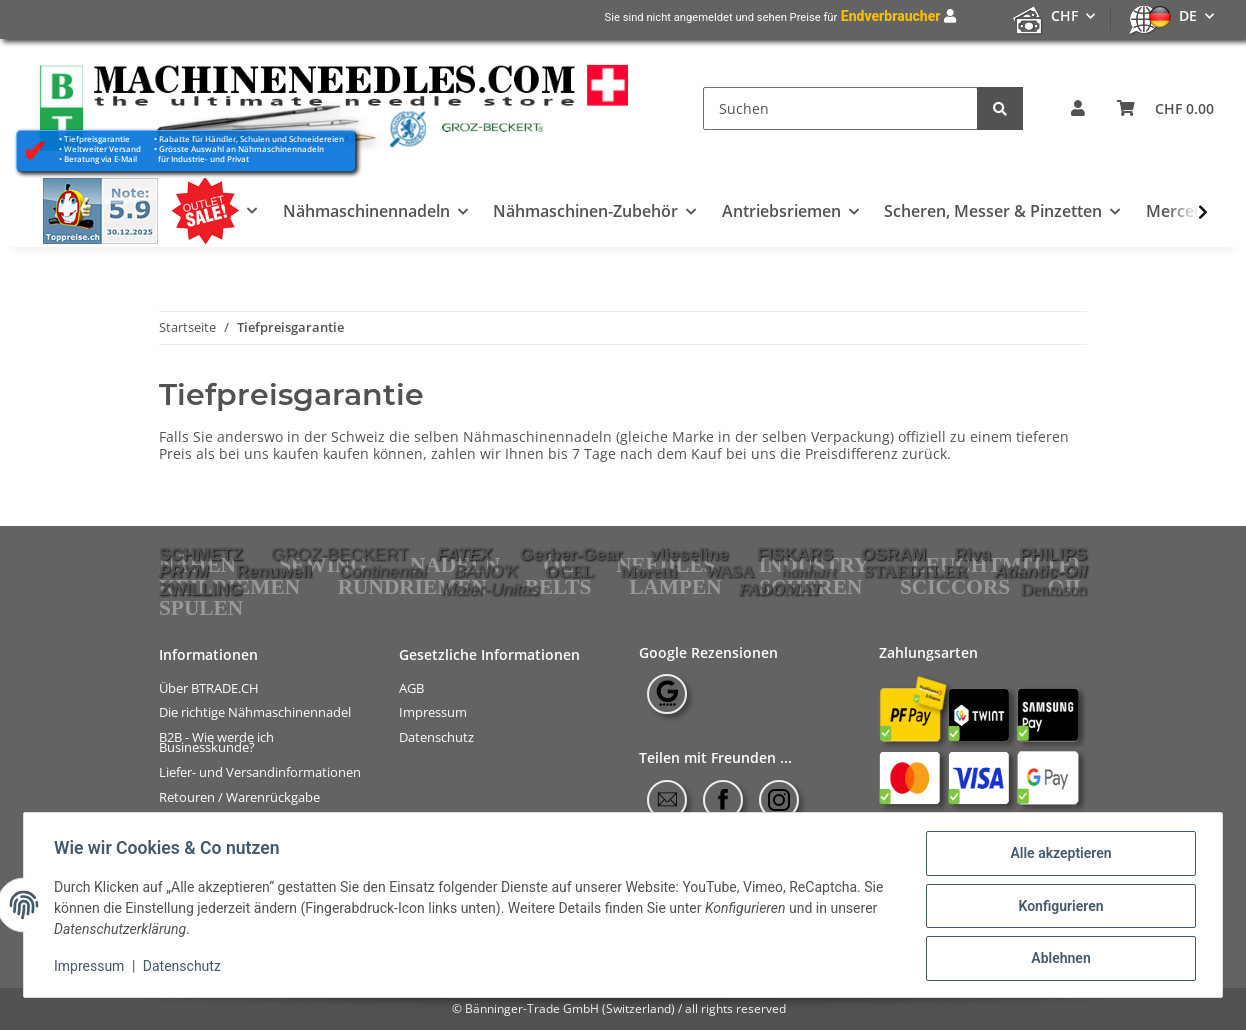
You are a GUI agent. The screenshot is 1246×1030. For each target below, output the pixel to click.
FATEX (464, 554)
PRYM (184, 571)
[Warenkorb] (1165, 108)
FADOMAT (779, 589)
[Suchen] (840, 108)
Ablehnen (1058, 959)
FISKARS (795, 554)
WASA (729, 571)
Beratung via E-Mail (100, 158)
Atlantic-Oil (1041, 571)
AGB (411, 687)
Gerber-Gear (571, 554)
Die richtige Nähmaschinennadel (255, 712)
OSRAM (894, 554)
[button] (1078, 108)
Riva (973, 554)
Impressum (433, 712)
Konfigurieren (1058, 907)
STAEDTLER (916, 571)
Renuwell (274, 571)
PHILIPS (1053, 554)
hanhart (809, 571)
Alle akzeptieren (1058, 855)
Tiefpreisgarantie (97, 138)
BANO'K (486, 571)
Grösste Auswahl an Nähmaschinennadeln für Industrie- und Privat (239, 153)
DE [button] (1188, 15)
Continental (383, 571)
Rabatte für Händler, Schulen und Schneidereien (251, 138)
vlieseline (690, 554)
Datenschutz (436, 737)
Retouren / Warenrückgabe (239, 797)
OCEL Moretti (611, 571)
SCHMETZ (201, 554)
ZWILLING (201, 589)
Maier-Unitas (491, 589)
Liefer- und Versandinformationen (260, 772)
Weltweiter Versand (102, 148)
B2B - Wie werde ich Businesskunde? (216, 742)
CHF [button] (1064, 15)
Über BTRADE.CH (209, 687)
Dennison (1054, 589)
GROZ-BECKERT (339, 554)
